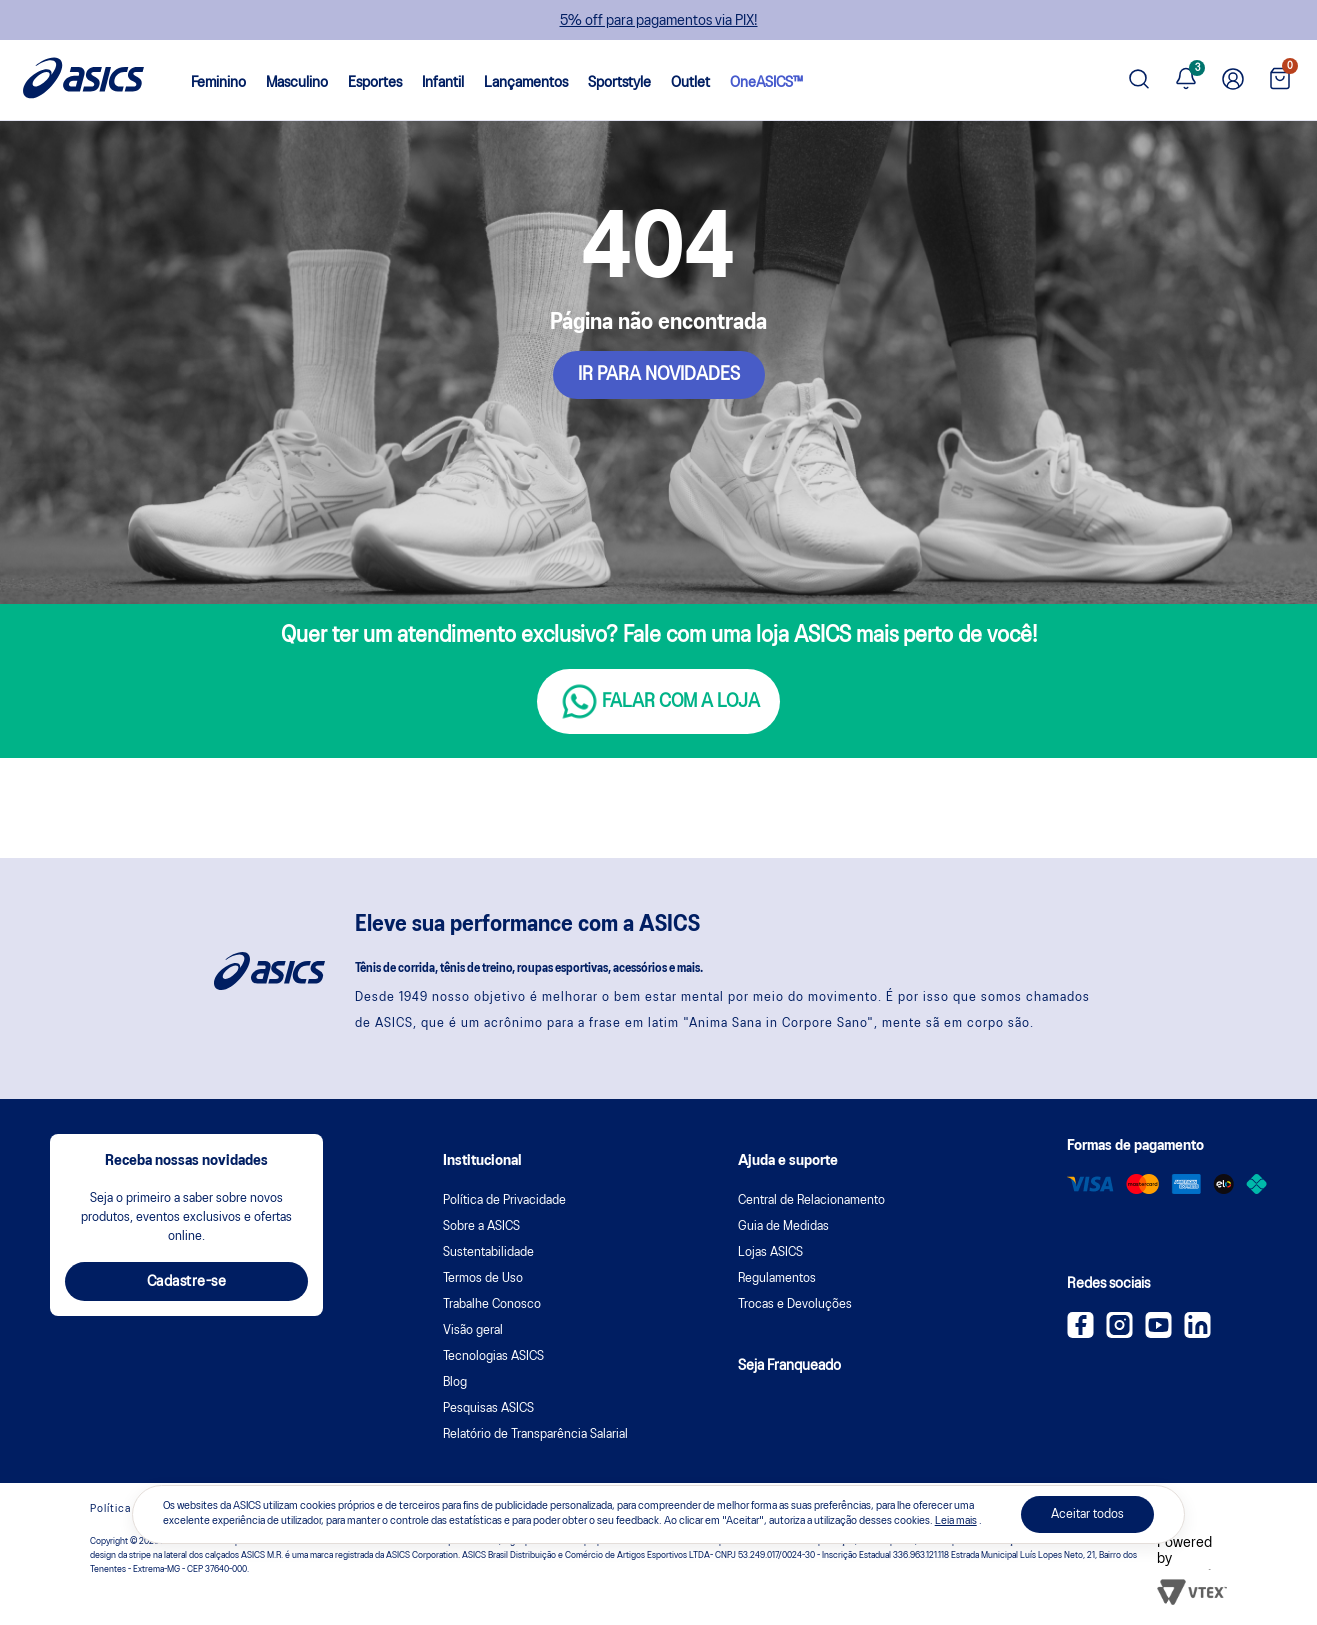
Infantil (443, 83)
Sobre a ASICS (481, 1226)
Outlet (690, 83)
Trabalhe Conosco (492, 1304)
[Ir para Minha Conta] (1233, 80)
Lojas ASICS (770, 1252)
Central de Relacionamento (811, 1200)
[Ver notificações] (1186, 80)
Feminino (218, 83)
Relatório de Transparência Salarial (535, 1434)
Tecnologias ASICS (493, 1356)
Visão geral (473, 1330)
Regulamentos (777, 1278)
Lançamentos (526, 83)
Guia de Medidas (783, 1226)
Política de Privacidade (504, 1200)
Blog (455, 1382)
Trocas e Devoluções (795, 1304)
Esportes (375, 83)
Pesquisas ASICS (488, 1408)
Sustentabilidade (488, 1252)
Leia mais (956, 1521)
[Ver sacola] (1280, 80)
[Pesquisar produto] (1139, 80)
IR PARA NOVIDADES (659, 375)
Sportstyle (619, 83)
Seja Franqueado (789, 1366)
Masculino (297, 83)
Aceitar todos (1087, 1514)
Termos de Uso (483, 1278)
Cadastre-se (187, 1282)
